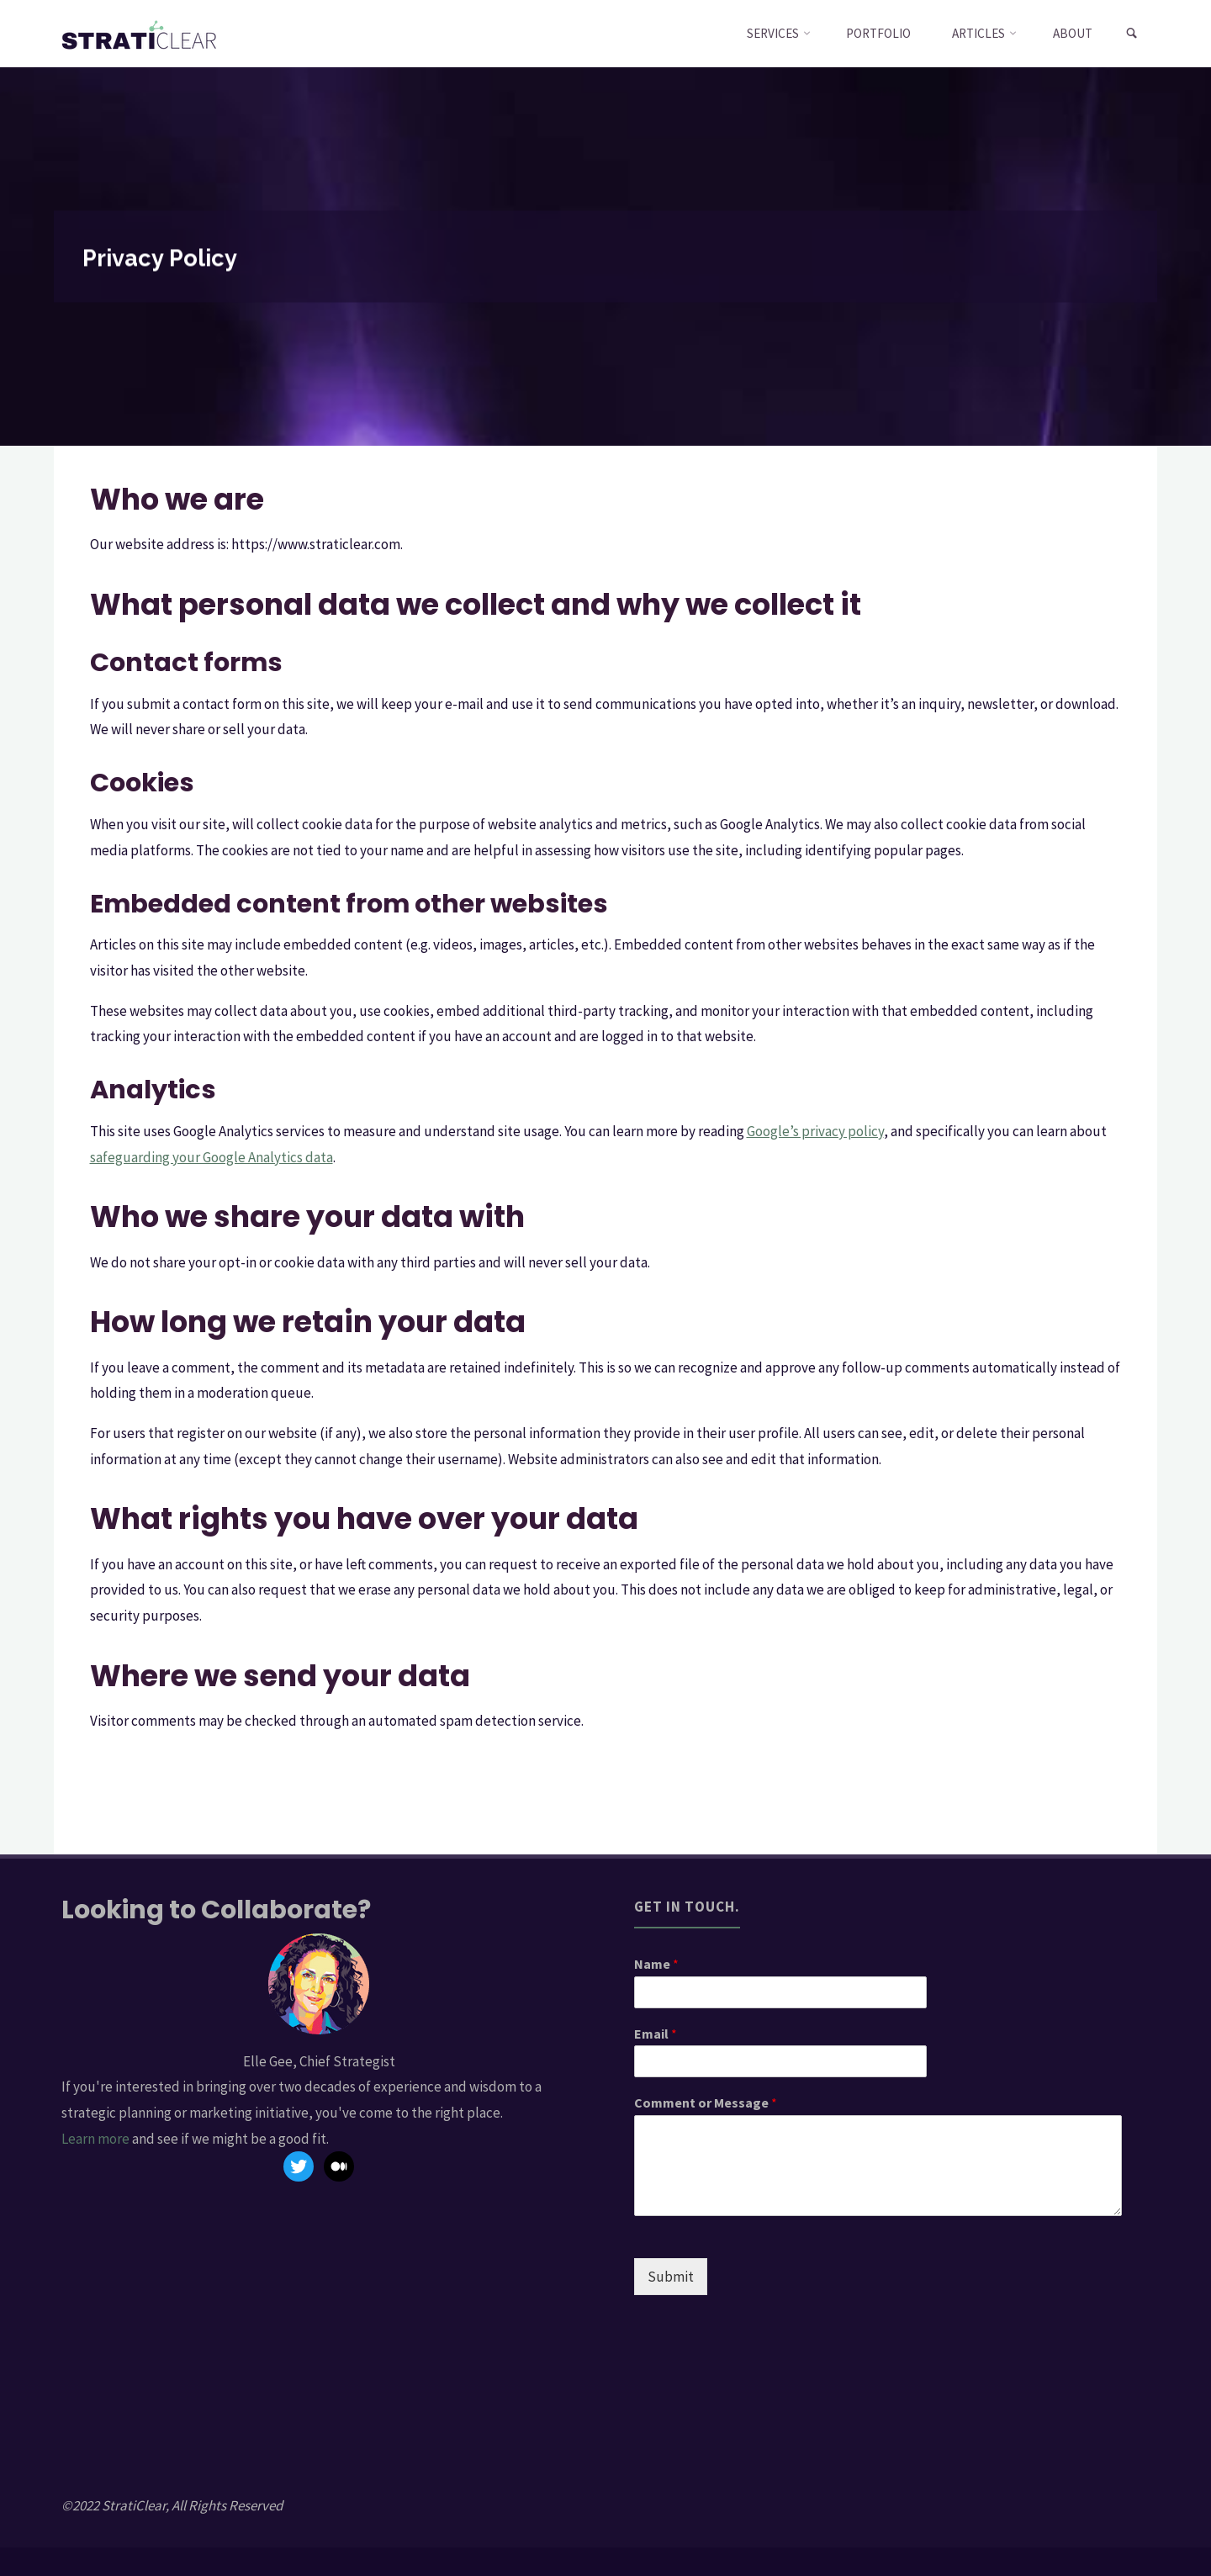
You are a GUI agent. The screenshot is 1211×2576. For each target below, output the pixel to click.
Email (655, 2033)
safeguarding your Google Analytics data (211, 1157)
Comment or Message (705, 2102)
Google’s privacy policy (815, 1131)
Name (656, 1963)
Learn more (95, 2138)
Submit (671, 2276)
